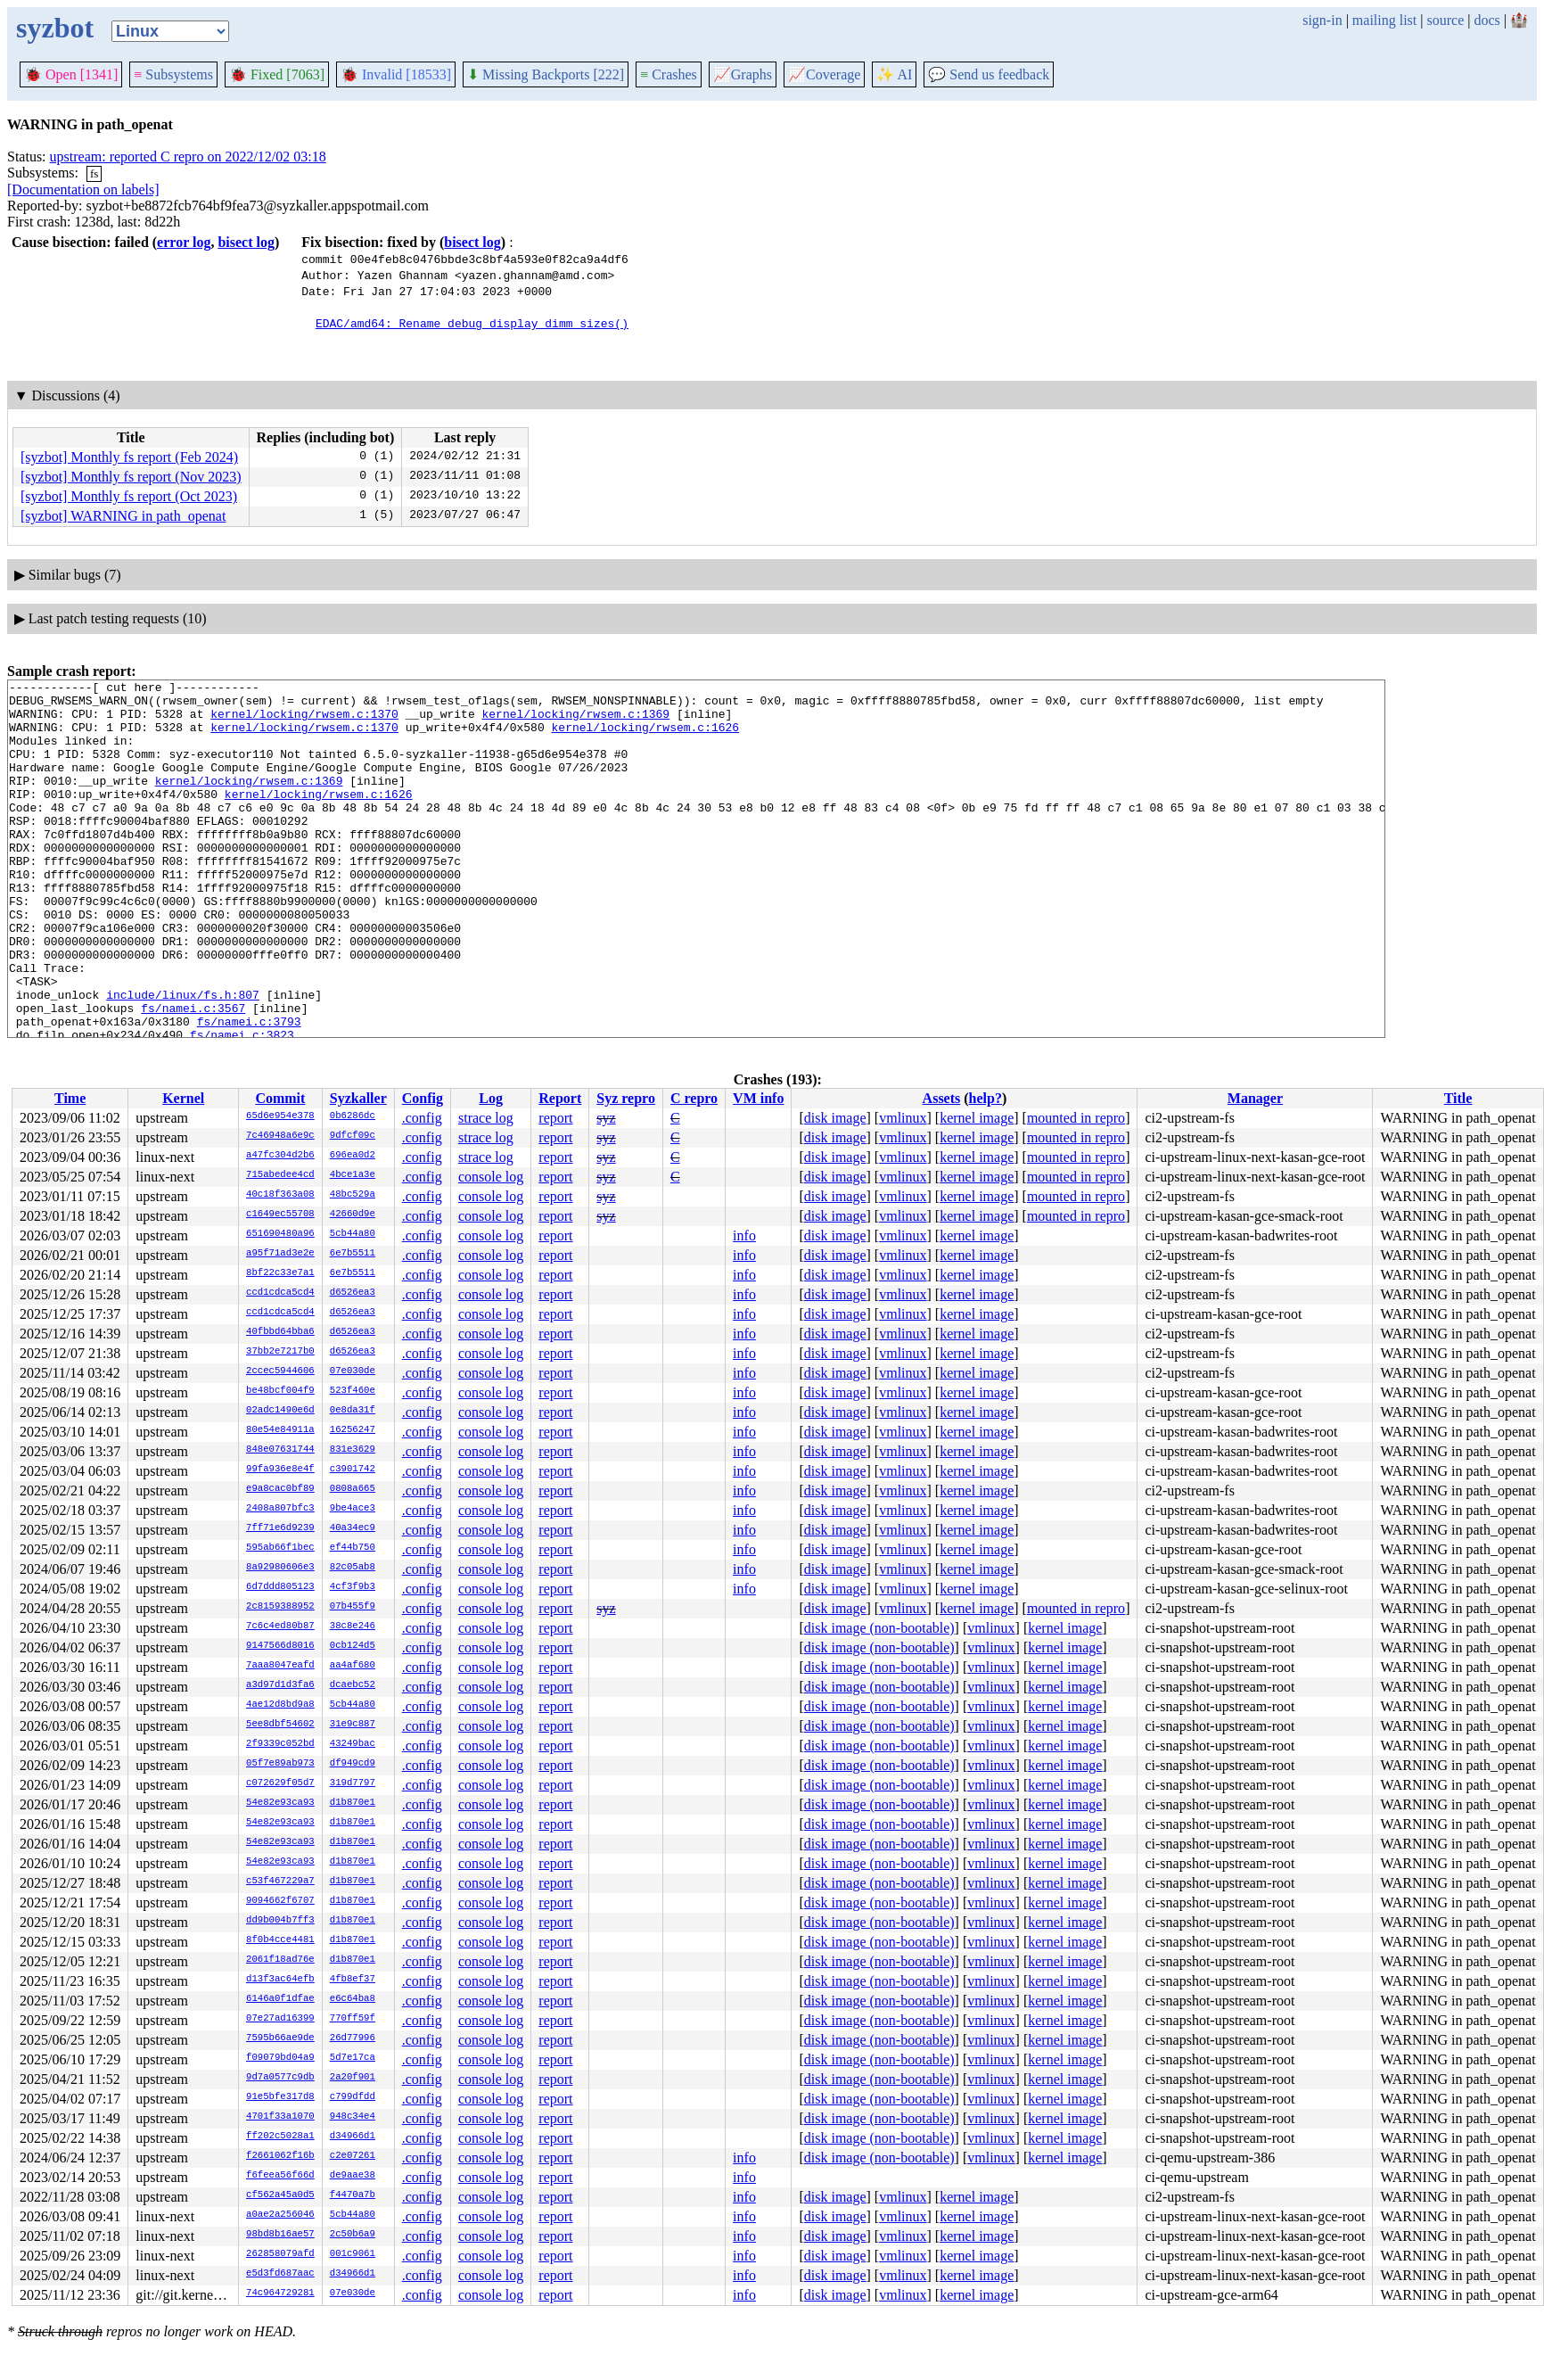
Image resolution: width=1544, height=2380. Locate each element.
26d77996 (352, 2038)
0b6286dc (352, 1116)
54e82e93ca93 (280, 1803)
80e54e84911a (280, 1430)
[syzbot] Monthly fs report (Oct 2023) (129, 496)
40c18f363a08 (280, 1195)
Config (422, 1098)
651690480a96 (280, 1234)
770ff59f (352, 2019)
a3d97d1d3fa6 (280, 1685)
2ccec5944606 (280, 1371)
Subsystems (173, 74)
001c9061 (352, 2254)
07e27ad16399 (280, 2019)
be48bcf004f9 (280, 1391)
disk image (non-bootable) (879, 1627)
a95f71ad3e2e (280, 1254)
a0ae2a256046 (280, 2215)
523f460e (352, 1391)
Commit (280, 1098)
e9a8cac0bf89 (280, 1489)
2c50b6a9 (352, 2234)
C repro (694, 1098)
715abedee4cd (280, 1175)
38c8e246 (352, 1626)
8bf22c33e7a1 (280, 1273)
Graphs (742, 74)
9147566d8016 (280, 1646)
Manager (1255, 1098)
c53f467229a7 (280, 1881)
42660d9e (352, 1214)
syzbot (55, 28)
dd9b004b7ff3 (280, 1921)
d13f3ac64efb (280, 1979)
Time (70, 1098)
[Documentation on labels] (83, 189)
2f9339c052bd (280, 1744)
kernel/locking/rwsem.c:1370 (304, 721)
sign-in (1322, 20)
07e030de (352, 1371)
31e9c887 (352, 1724)
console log (490, 1176)
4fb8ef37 (352, 1979)
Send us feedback (988, 74)
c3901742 (352, 1469)
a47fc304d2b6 (280, 1155)
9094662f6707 (280, 1901)
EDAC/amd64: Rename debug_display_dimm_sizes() (472, 323)
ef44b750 (352, 1548)
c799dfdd (352, 2097)
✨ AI (894, 74)
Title (1458, 1098)
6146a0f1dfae (280, 1999)
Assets (942, 1098)
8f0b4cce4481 (280, 1940)
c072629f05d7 (280, 1783)
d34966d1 (352, 2136)
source (1446, 20)
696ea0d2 (352, 1155)
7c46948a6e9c (280, 1136)
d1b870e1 (352, 1803)
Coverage (824, 74)
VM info (758, 1098)
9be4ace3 (352, 1509)
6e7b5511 (352, 1254)
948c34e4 (352, 2117)
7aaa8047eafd (280, 1665)
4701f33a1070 (280, 2117)
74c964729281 (280, 2293)
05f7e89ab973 (280, 1764)
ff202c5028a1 (280, 2136)
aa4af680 (352, 1665)
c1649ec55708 (280, 1214)
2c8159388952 (280, 1607)
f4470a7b (352, 2195)
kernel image (977, 1117)
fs (94, 173)
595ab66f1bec (280, 1548)
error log (183, 242)
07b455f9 (352, 1607)
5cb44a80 (352, 1234)
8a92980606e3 (280, 1567)
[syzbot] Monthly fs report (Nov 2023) (131, 476)
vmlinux (902, 1117)
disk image (835, 1117)
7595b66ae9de (280, 2038)
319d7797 (352, 1783)
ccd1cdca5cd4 (280, 1293)
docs (1486, 20)
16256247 (352, 1430)
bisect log (246, 242)
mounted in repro (1076, 1117)
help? (985, 1098)
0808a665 (352, 1489)
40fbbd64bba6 (280, 1332)
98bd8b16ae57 (280, 2234)
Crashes (668, 74)
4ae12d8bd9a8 (280, 1705)
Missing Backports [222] (545, 74)
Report (559, 1098)
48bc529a (352, 1195)
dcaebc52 (352, 1685)
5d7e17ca (352, 2058)
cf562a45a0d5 (280, 2195)
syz (605, 1117)
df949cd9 (352, 1764)
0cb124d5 (352, 1646)
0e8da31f (352, 1410)
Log (491, 1098)
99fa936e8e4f (280, 1469)
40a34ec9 (352, 1528)
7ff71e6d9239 (280, 1528)
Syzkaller (358, 1098)
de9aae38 (352, 2176)
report (555, 1117)
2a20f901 (352, 2077)
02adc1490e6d (280, 1410)
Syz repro (625, 1098)
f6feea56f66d (280, 2176)
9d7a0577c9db (280, 2077)
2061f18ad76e (280, 1960)
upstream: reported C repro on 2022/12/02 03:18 (188, 156)
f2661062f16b (280, 2156)
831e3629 (352, 1450)
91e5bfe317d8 (280, 2097)
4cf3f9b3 (352, 1587)
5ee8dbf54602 (280, 1724)
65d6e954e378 (280, 1116)
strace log (485, 1117)
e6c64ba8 (352, 1999)
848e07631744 (280, 1450)
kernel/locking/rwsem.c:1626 (645, 737)
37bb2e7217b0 (280, 1352)
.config (422, 1117)
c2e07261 (352, 2156)
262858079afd (280, 2254)
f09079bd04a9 (280, 2058)
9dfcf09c (352, 1136)
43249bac (352, 1744)
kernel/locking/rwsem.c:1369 (575, 721)
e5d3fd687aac (280, 2274)
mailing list (1384, 20)
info (744, 1235)
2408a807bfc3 (280, 1509)
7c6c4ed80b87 (280, 1626)
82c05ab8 (352, 1567)
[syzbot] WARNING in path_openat (123, 515)
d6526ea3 (352, 1293)
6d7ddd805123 (280, 1587)
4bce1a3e (352, 1175)
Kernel (183, 1098)
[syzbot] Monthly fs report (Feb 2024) (129, 457)
